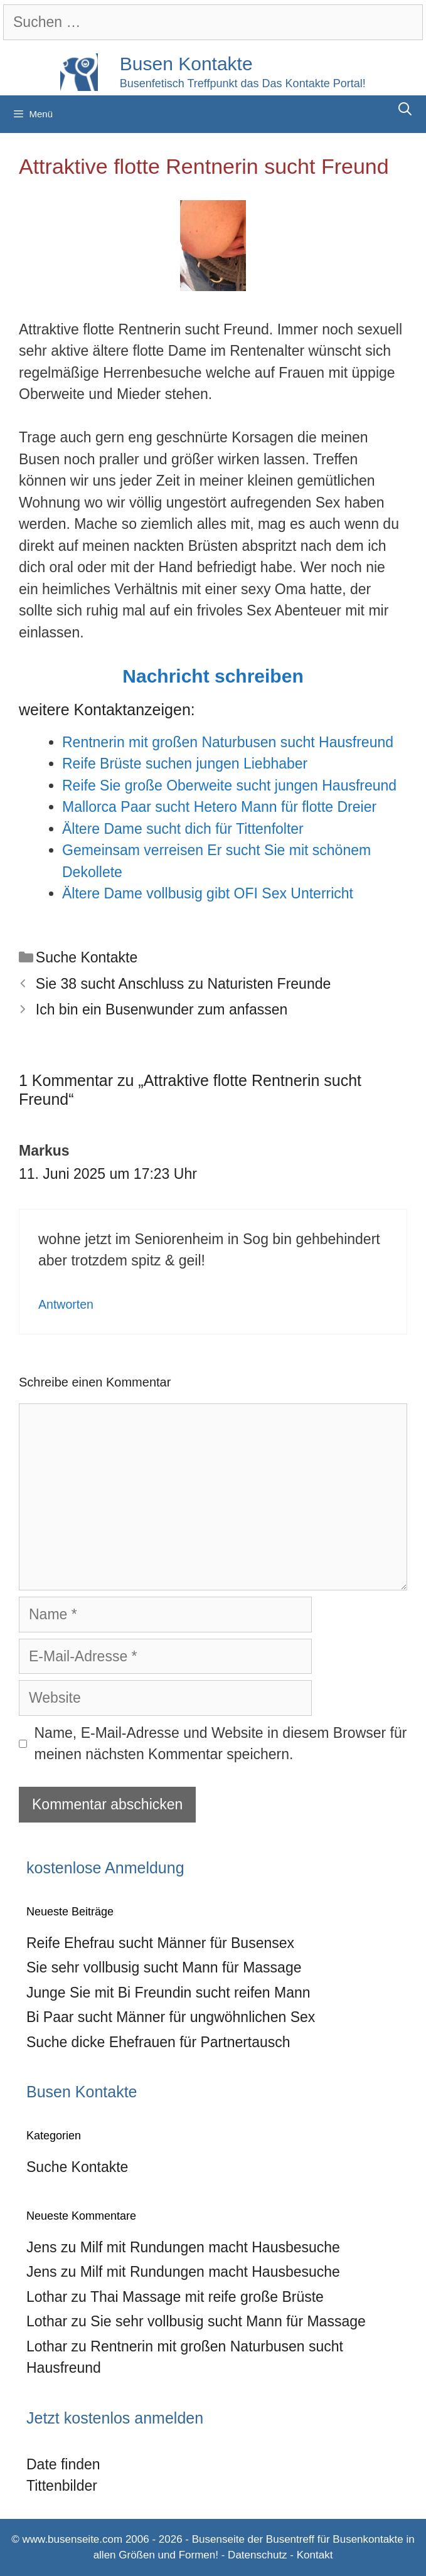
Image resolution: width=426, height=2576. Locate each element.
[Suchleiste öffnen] (405, 108)
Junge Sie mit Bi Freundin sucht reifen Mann (168, 1992)
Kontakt (315, 2555)
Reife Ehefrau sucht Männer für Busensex (160, 1943)
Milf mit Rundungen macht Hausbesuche (210, 2247)
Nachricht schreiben (212, 676)
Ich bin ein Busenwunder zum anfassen (161, 1009)
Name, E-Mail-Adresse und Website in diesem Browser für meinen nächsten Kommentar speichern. (221, 1744)
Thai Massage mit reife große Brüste (207, 2297)
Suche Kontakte (86, 957)
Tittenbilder (61, 2486)
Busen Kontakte (186, 63)
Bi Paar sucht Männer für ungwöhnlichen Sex (170, 2017)
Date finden (63, 2464)
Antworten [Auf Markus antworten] (65, 1304)
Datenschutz (257, 2555)
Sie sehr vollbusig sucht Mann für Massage (164, 1967)
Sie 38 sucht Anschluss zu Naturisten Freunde (183, 984)
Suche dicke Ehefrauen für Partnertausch (158, 2042)
